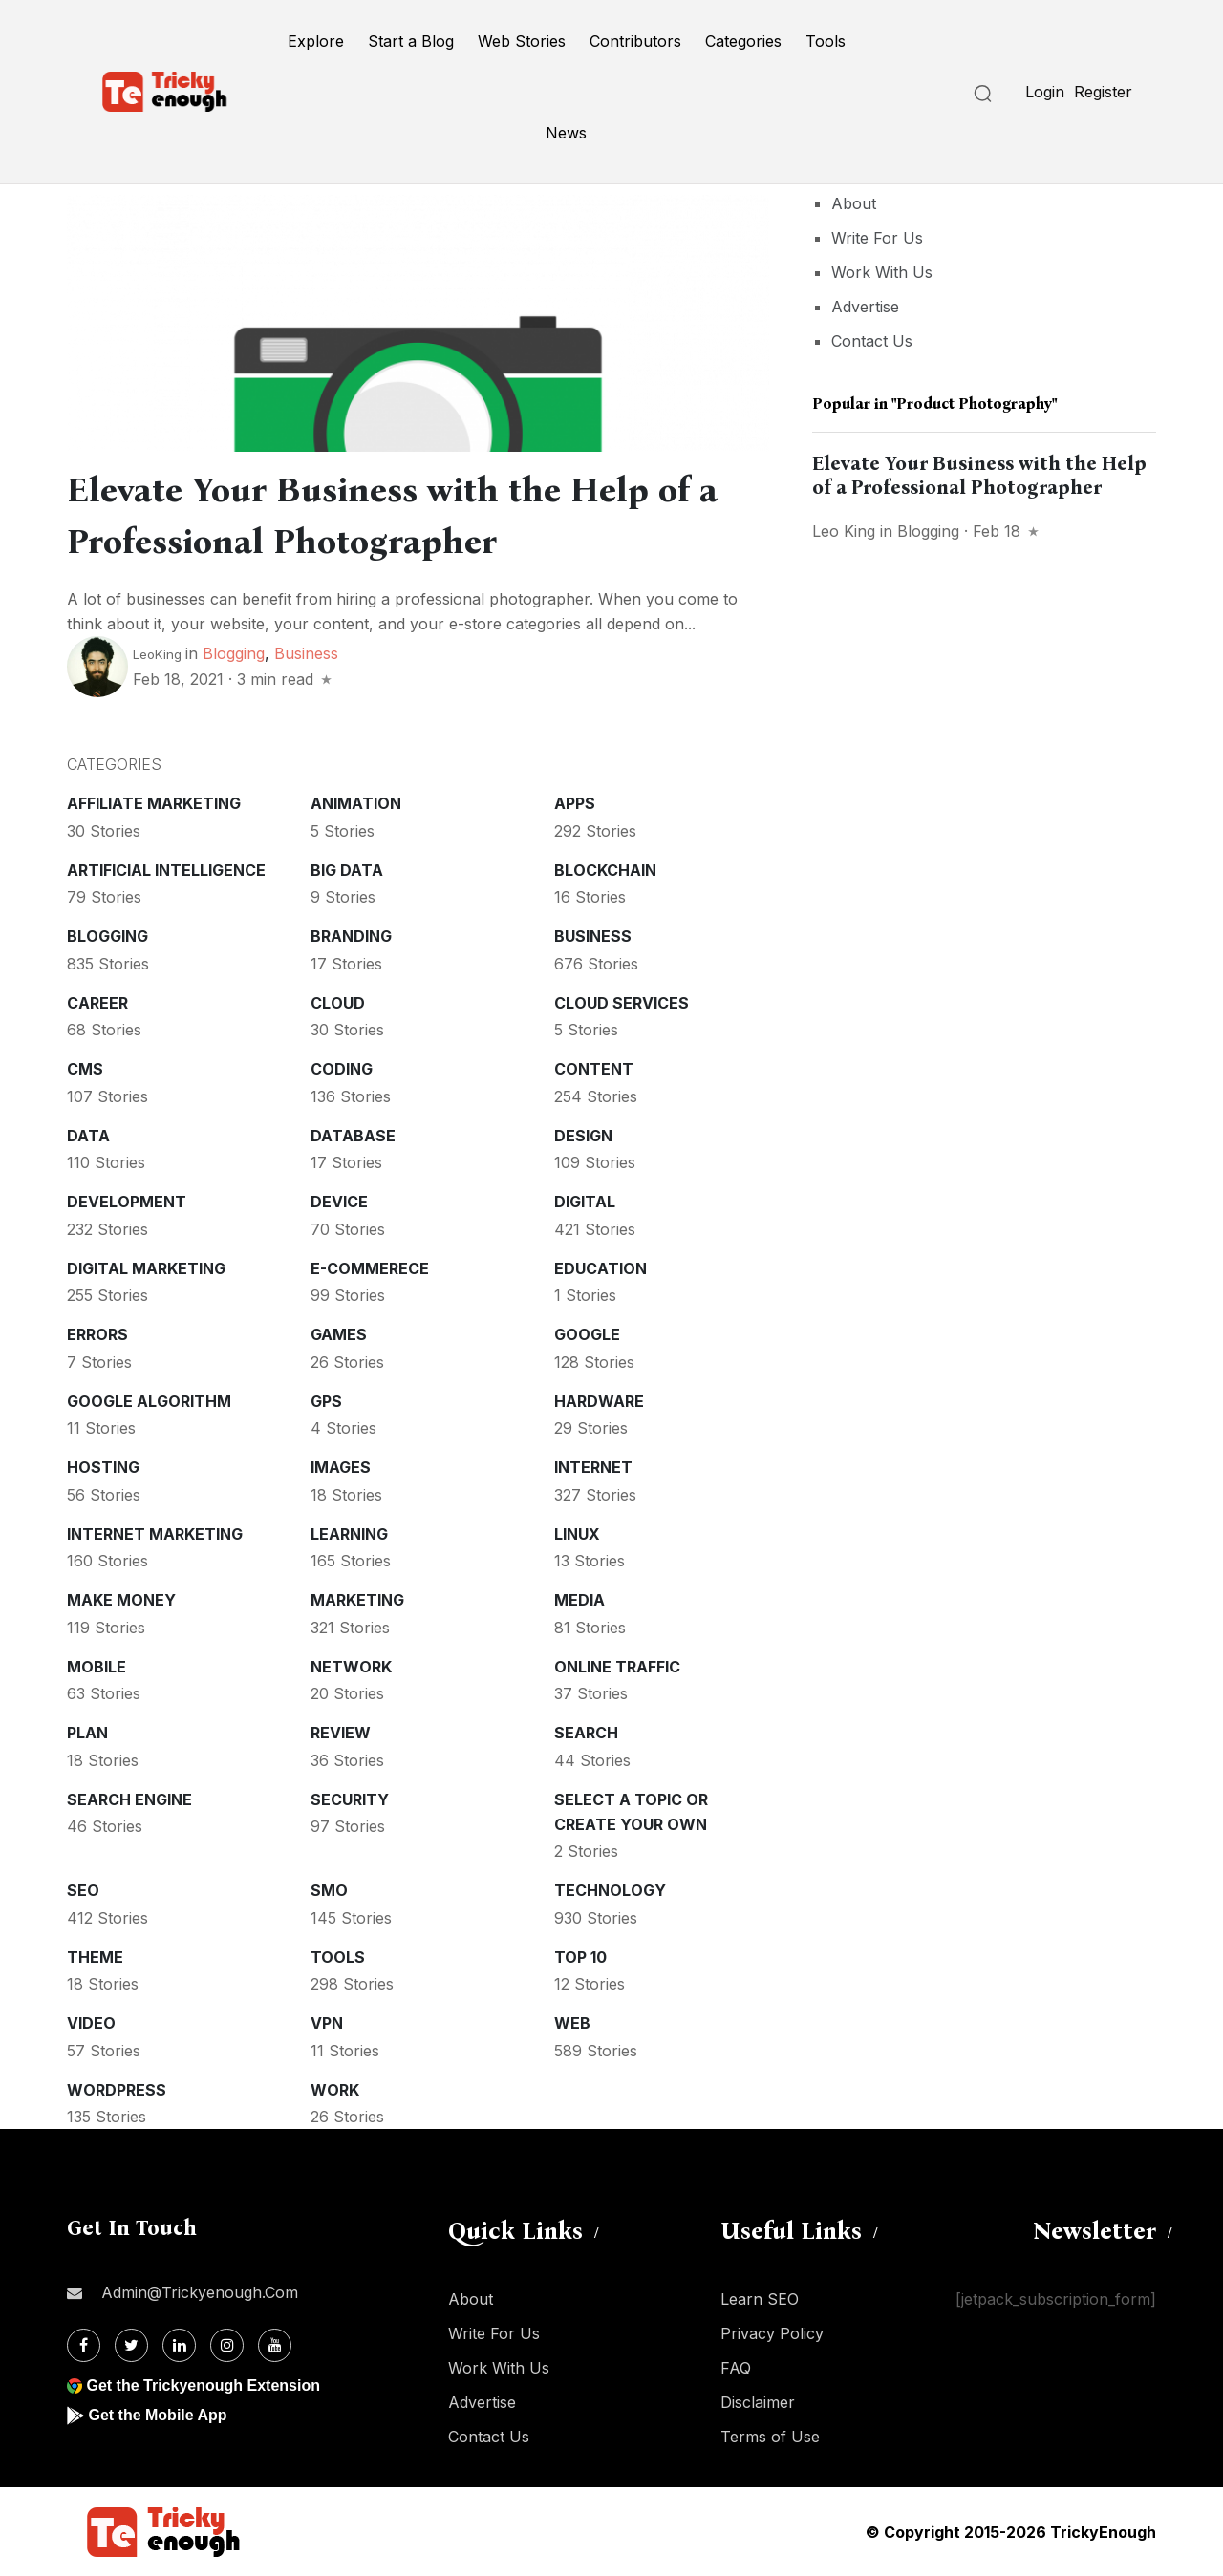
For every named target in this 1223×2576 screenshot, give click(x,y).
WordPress (116, 2089)
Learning (349, 1533)
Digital (584, 1201)
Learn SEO (759, 2299)
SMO (329, 1890)
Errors (97, 1334)
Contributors (635, 41)
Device (339, 1201)
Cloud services (621, 1002)
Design (583, 1135)
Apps (574, 803)
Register (1103, 91)
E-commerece (370, 1268)
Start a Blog (411, 41)
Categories (743, 41)
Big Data (347, 870)
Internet (593, 1467)
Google (587, 1334)
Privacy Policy (772, 2333)
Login (1044, 91)
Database (353, 1135)
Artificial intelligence (166, 870)
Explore (316, 41)
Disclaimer (757, 2402)
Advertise (865, 306)
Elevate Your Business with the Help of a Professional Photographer (979, 475)
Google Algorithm (149, 1401)
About (853, 203)
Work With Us (882, 272)
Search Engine (129, 1799)
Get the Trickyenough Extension (203, 2385)
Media (579, 1599)
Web (572, 2023)
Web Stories (522, 41)
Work (335, 2089)
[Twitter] (131, 2345)
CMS (85, 1068)
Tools (825, 41)
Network (351, 1666)
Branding (351, 936)
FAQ (735, 2367)
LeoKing (157, 654)
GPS (326, 1401)
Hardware (599, 1401)
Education (600, 1268)
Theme (95, 1957)
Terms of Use (770, 2436)
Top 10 (580, 1957)
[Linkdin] (179, 2345)
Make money (121, 1599)
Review (341, 1732)
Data (88, 1135)
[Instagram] (227, 2345)
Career (97, 1002)
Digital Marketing (146, 1268)
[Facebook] (83, 2345)
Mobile (96, 1666)
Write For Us (877, 237)
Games (339, 1334)
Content (593, 1068)
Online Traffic (617, 1666)
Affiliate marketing (154, 803)
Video (91, 2023)
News (566, 132)
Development (126, 1201)
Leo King (843, 531)
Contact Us (871, 341)
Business (306, 653)
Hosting (103, 1467)
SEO (83, 1890)
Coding (342, 1068)
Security (350, 1799)
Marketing (357, 1599)
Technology (610, 1890)
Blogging (234, 653)
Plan (87, 1732)
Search (586, 1732)
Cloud (338, 1002)
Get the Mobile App (157, 2415)
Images (341, 1467)
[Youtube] (274, 2345)
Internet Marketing (155, 1533)
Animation (356, 803)
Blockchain (605, 870)
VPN (327, 2023)
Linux (577, 1533)
